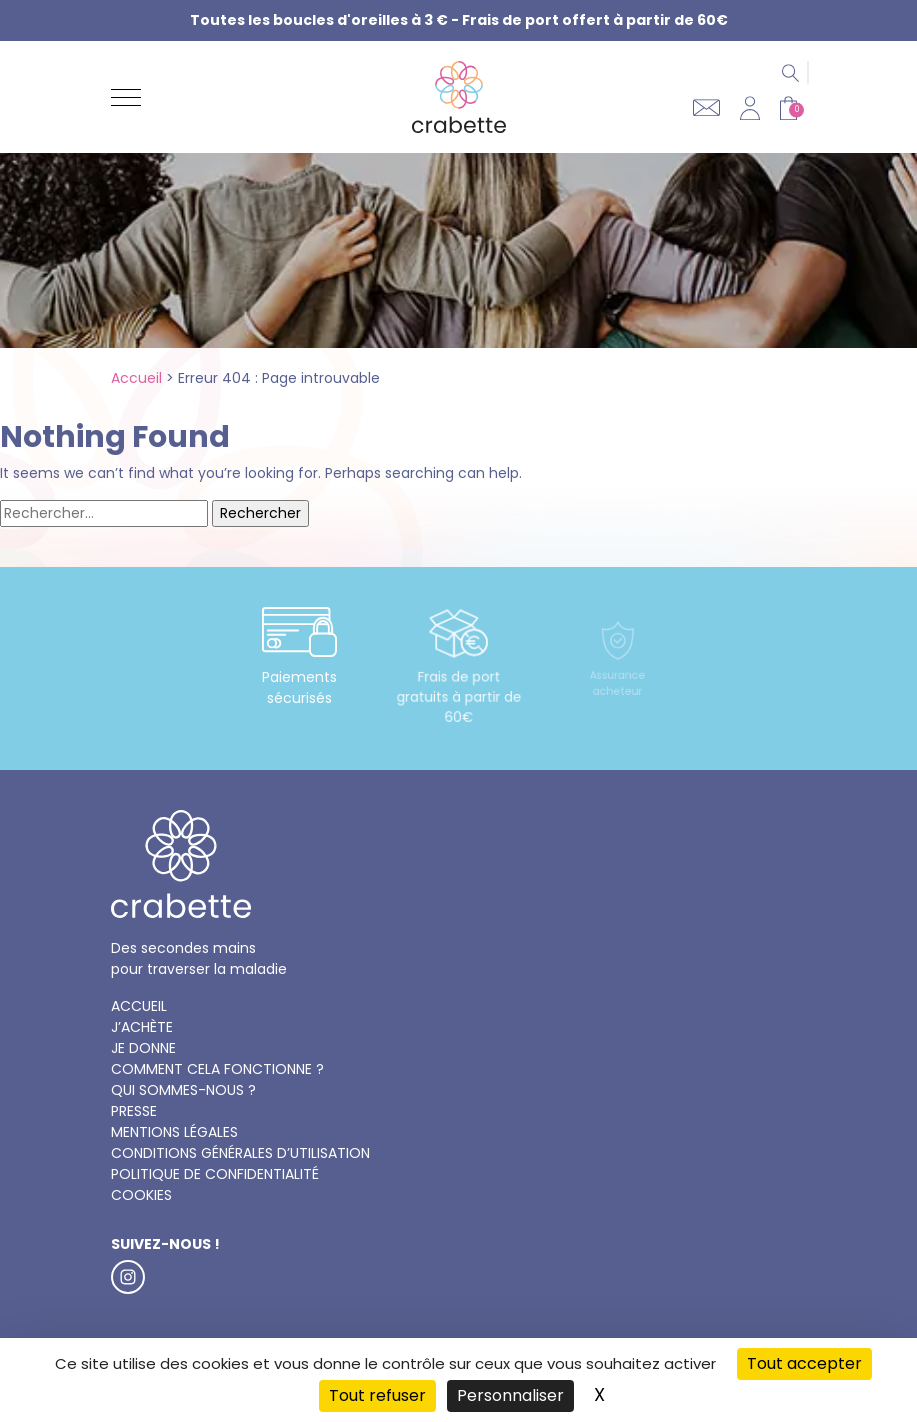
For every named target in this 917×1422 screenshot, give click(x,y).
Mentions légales (174, 1132)
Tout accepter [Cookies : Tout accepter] (804, 1363)
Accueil (136, 378)
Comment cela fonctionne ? (217, 1069)
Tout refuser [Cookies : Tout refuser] (377, 1395)
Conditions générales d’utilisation (240, 1153)
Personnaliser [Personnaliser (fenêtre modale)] (510, 1395)
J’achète (142, 1027)
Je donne (143, 1048)
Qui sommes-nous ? (183, 1090)
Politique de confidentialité (215, 1174)
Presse (134, 1111)
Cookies (141, 1195)
